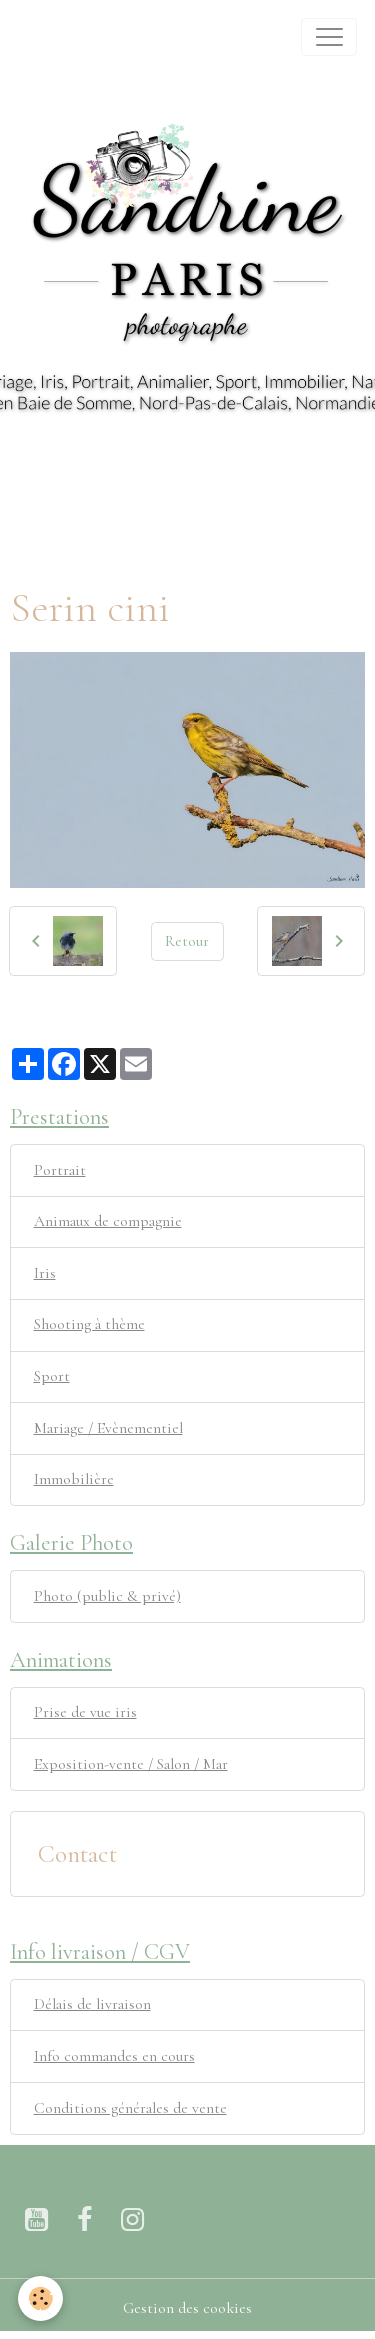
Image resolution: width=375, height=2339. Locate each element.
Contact (77, 1854)
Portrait (60, 1170)
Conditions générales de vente (130, 2108)
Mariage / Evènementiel (108, 1428)
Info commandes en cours (114, 2056)
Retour (187, 941)
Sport (52, 1376)
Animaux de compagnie (108, 1221)
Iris (45, 1273)
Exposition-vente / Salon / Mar (131, 1764)
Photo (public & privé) (107, 1596)
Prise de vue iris (85, 1712)
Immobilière (74, 1479)
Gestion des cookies (187, 2308)
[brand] (41, 37)
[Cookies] (40, 2298)
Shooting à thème (89, 1324)
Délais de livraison (92, 2004)
